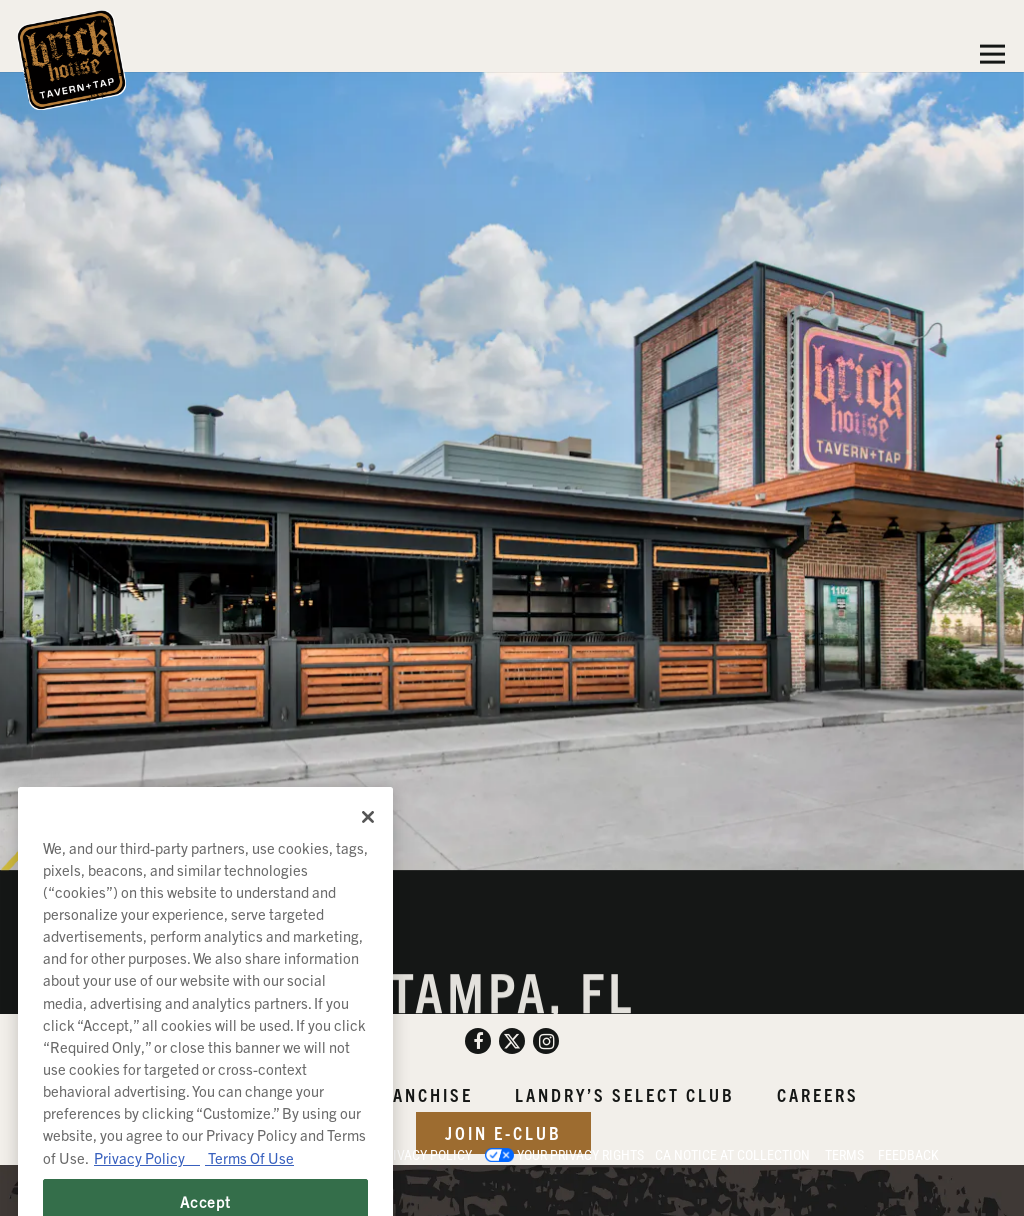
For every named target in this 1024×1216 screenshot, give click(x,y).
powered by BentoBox (104, 1190)
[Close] (368, 853)
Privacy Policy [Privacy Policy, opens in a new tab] (147, 1193)
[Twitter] (512, 1041)
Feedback (908, 1155)
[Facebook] (478, 1041)
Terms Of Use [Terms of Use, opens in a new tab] (249, 1193)
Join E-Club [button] (503, 1132)
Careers (818, 1094)
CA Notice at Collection (732, 1155)
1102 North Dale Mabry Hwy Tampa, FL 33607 (512, 1008)
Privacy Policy (425, 1155)
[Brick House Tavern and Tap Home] (72, 58)
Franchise (421, 1094)
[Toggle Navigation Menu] (992, 54)
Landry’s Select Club (625, 1094)
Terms (844, 1155)
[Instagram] (546, 1041)
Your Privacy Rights (580, 1155)
